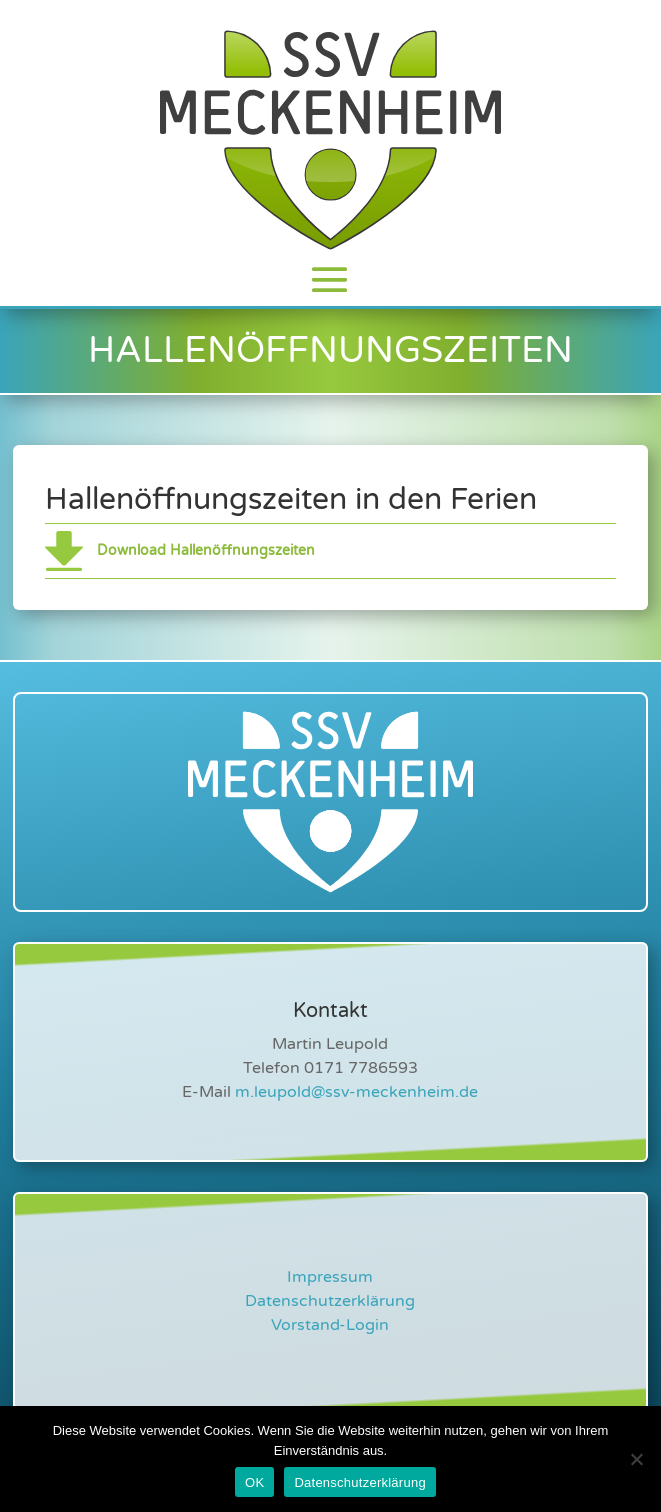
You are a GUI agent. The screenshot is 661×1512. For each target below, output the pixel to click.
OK (254, 1482)
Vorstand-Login (330, 1325)
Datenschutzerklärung (330, 1301)
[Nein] (636, 1459)
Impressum (330, 1277)
